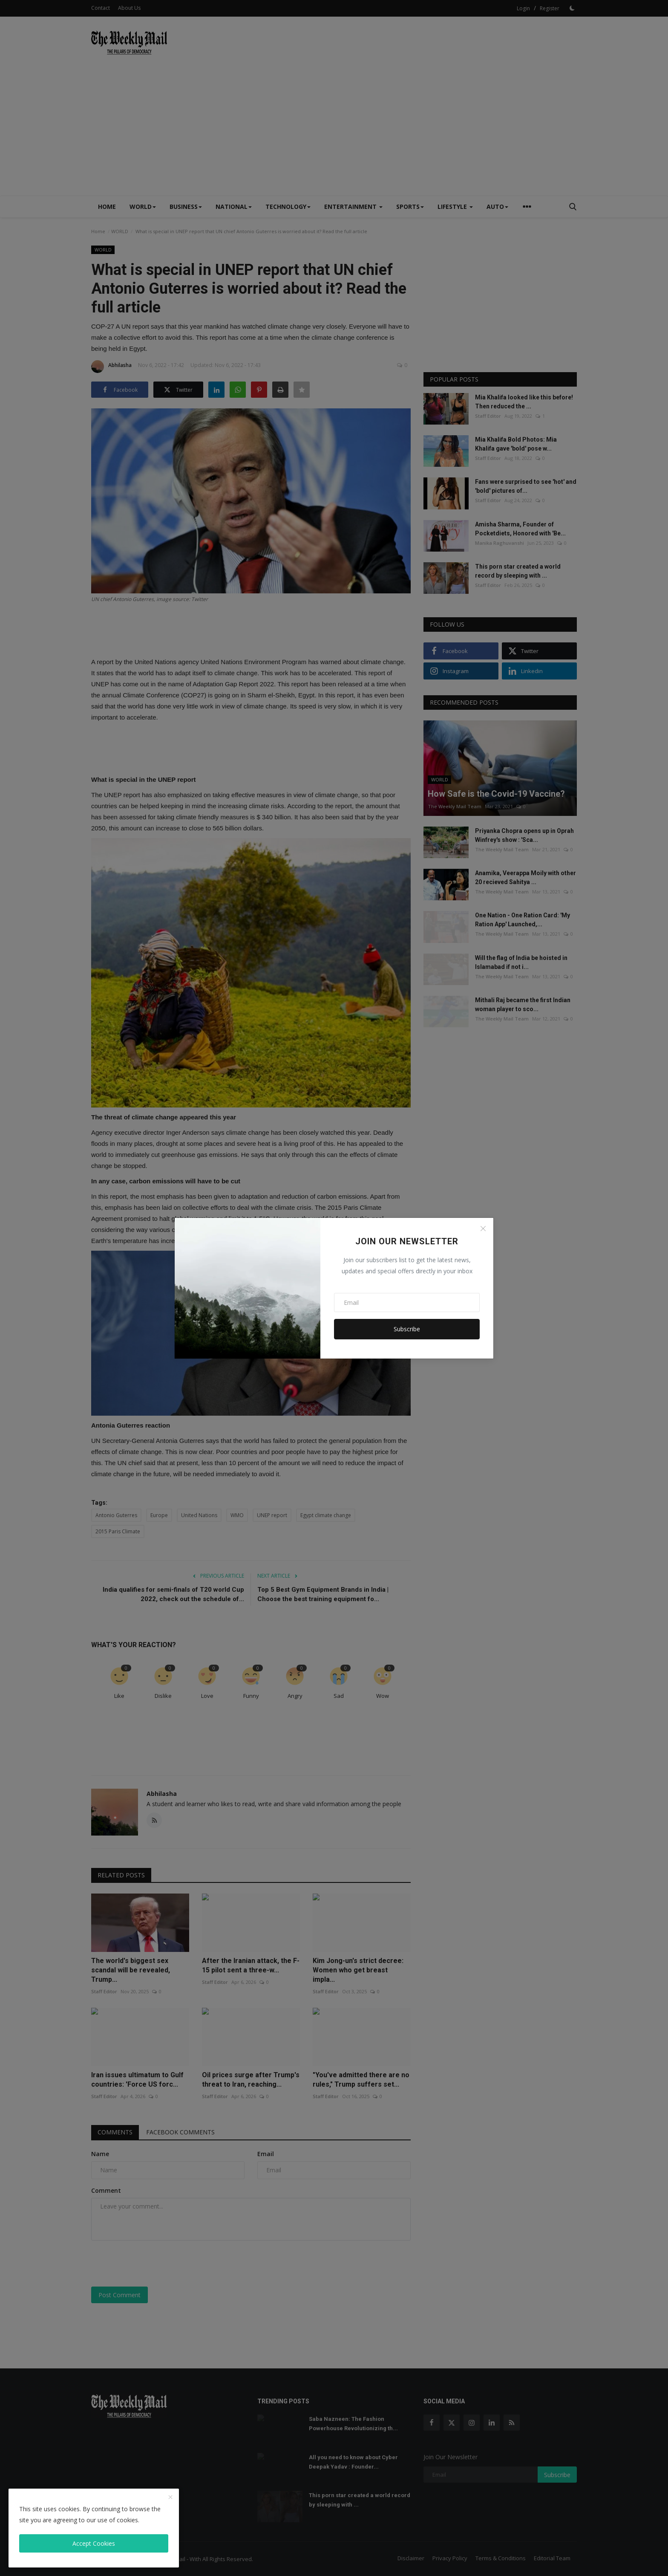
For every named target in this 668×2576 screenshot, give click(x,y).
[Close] (483, 1228)
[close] (170, 2497)
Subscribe (407, 1329)
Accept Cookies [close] (93, 2543)
